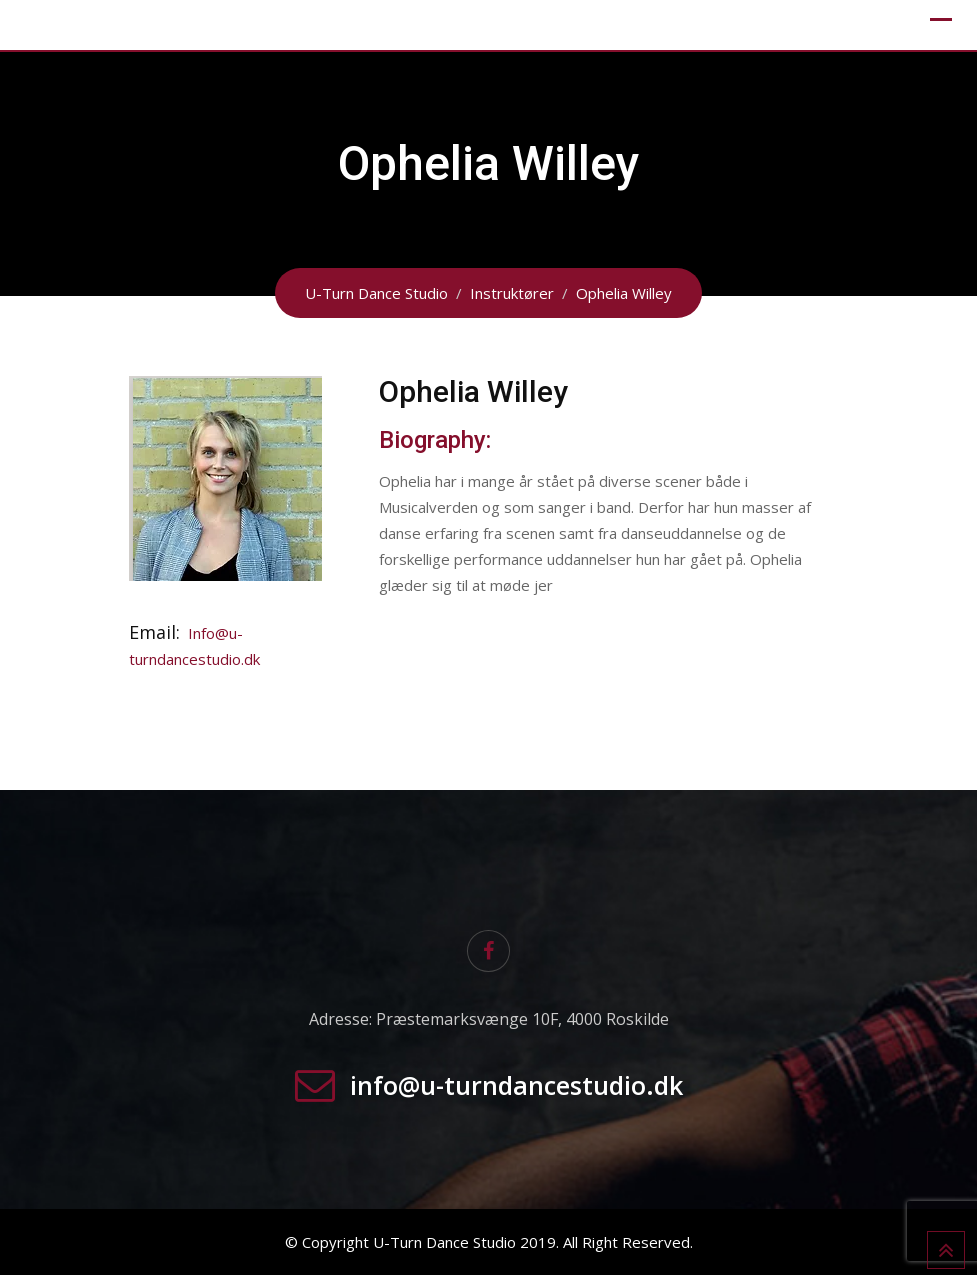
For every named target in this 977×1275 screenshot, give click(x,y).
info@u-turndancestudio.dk (516, 1085)
